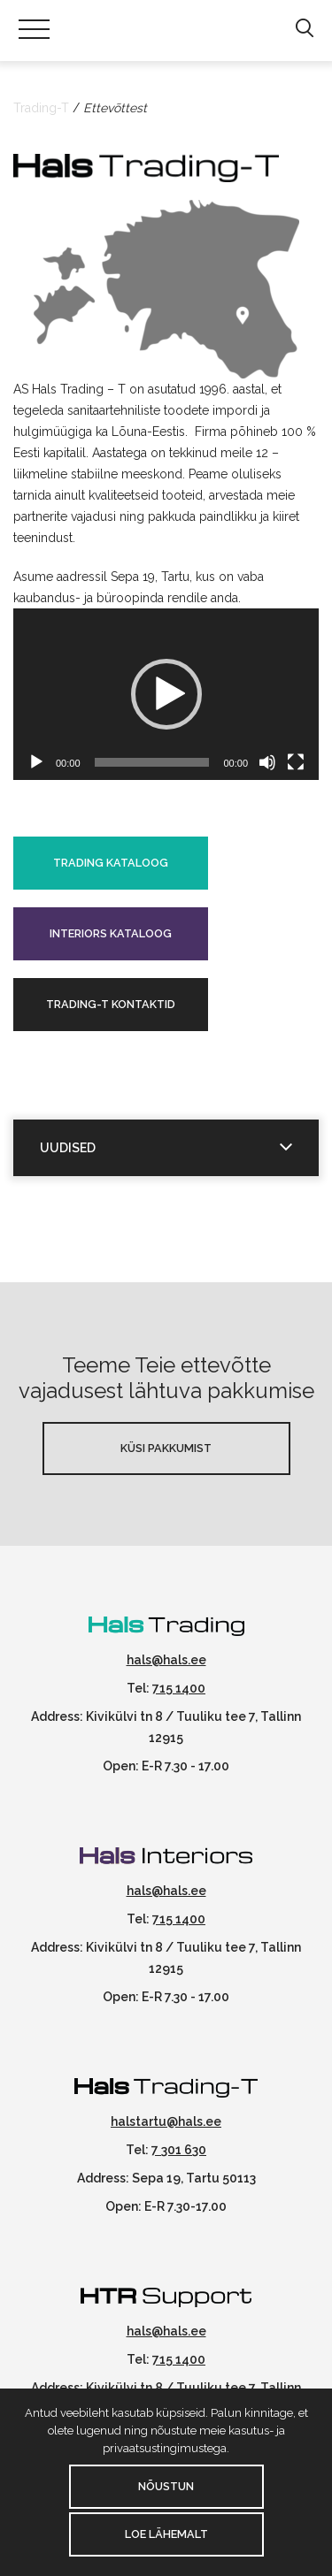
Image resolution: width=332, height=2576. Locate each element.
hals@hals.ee (166, 1660)
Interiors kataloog (111, 933)
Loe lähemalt (166, 2534)
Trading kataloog (110, 862)
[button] (304, 29)
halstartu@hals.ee (166, 2121)
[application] (166, 694)
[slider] (152, 762)
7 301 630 (178, 2150)
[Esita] (36, 762)
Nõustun (166, 2486)
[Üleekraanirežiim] (296, 762)
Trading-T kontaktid (110, 1004)
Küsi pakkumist (166, 1448)
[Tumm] (267, 762)
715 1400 (178, 1688)
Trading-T (41, 108)
